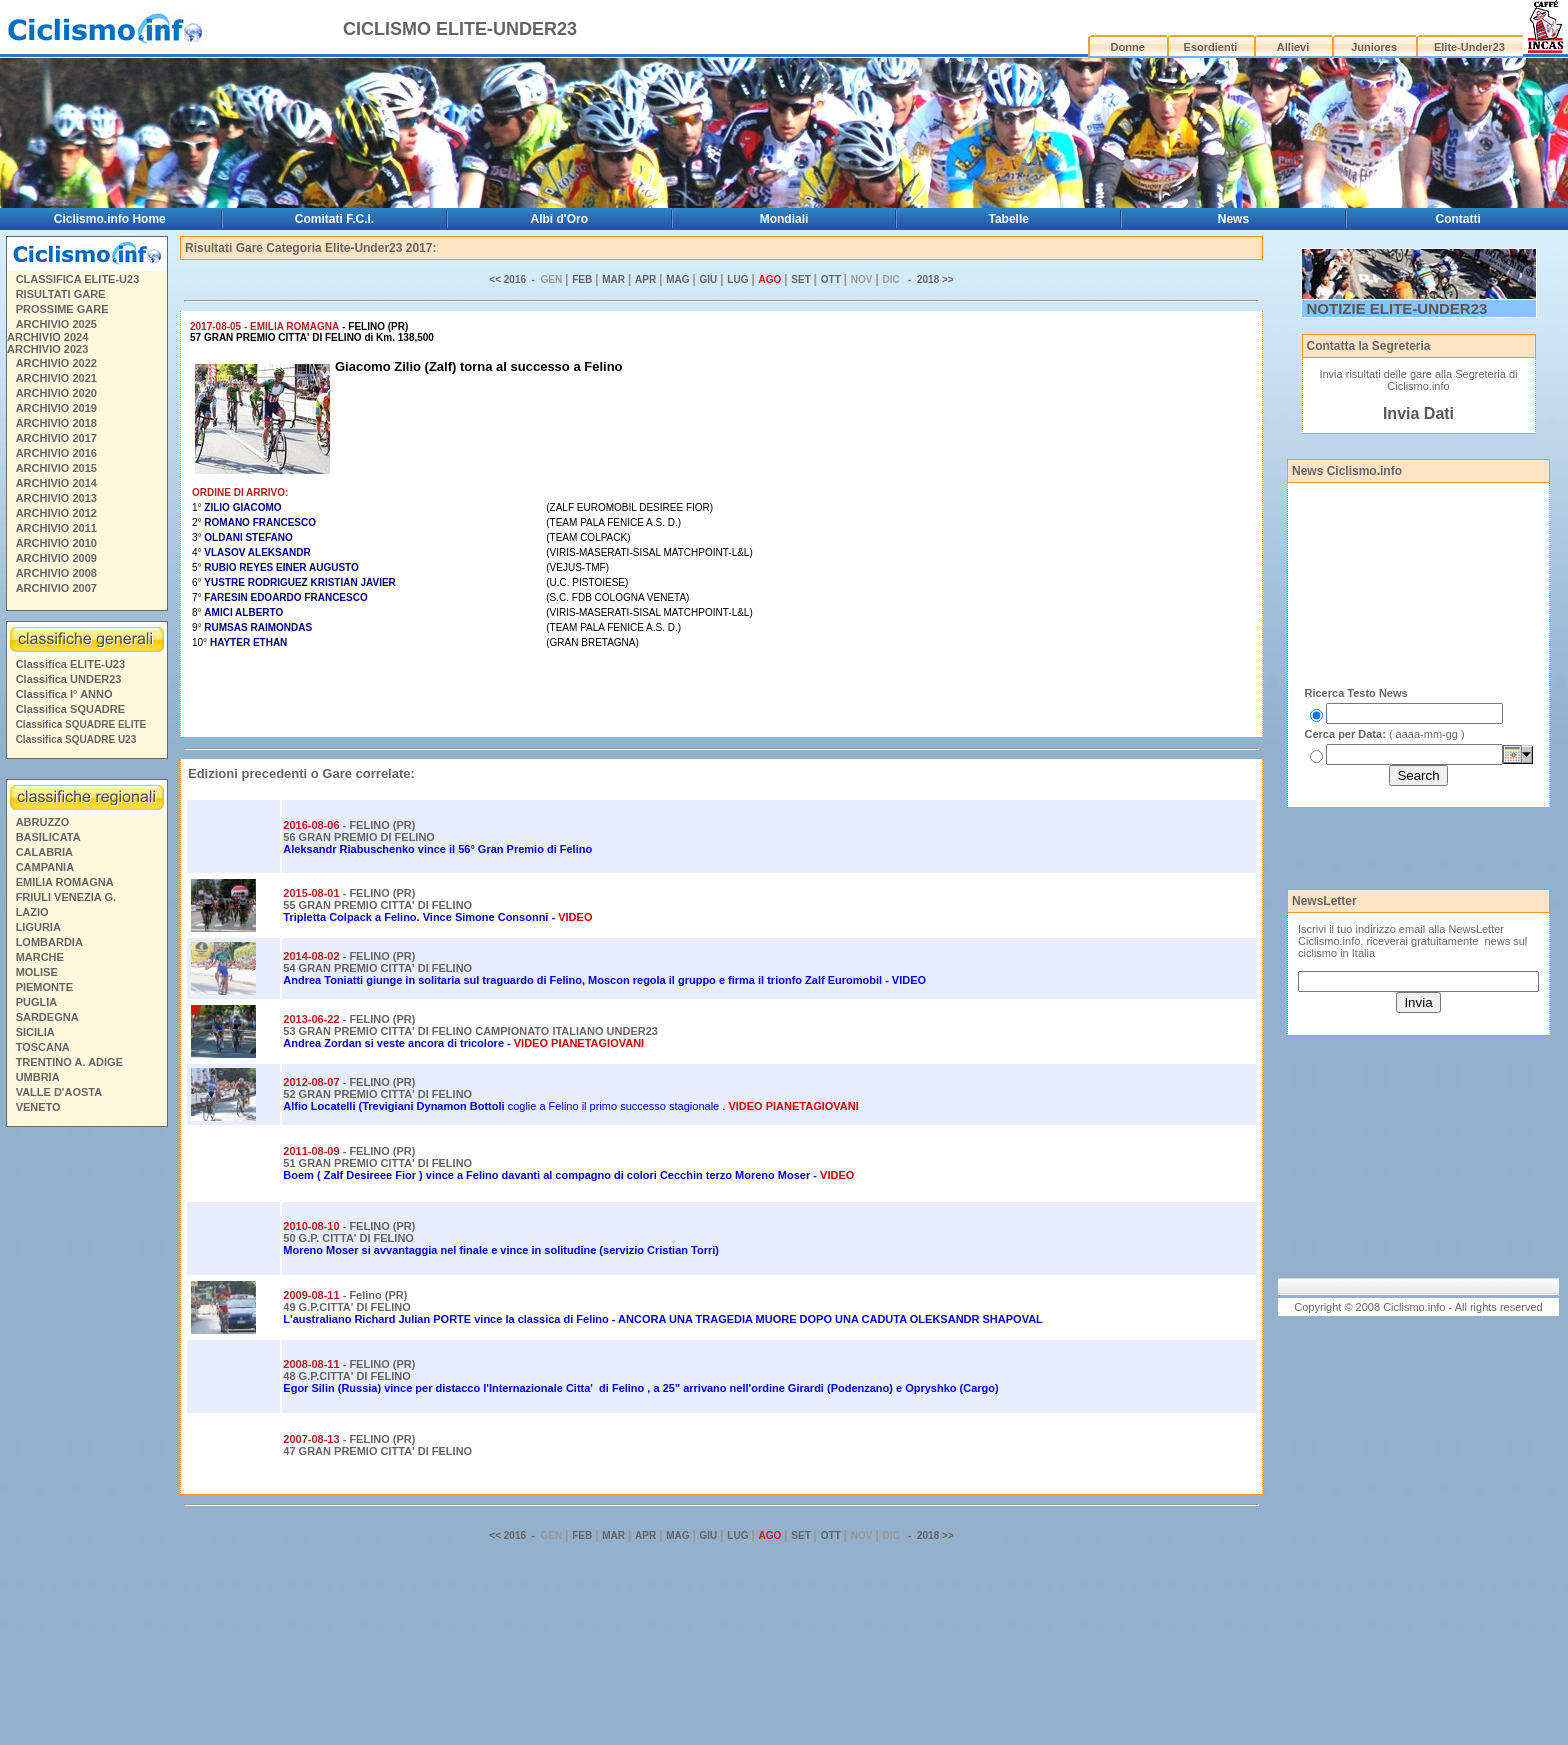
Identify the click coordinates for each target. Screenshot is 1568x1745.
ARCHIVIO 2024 (47, 337)
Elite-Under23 (1469, 47)
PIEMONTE (44, 987)
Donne (1128, 47)
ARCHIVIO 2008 (56, 573)
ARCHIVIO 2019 (56, 408)
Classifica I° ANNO (64, 694)
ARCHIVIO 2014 (56, 483)
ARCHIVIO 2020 (56, 393)
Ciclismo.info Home (110, 219)
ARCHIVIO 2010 (56, 543)
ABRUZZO (43, 822)
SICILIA (35, 1032)
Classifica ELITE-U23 (70, 664)
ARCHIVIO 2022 (56, 363)
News (1233, 219)
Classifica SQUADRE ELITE (81, 724)
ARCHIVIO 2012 (56, 513)
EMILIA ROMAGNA (65, 882)
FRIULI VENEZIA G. (66, 897)
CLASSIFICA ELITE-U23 (78, 279)
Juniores (1374, 47)
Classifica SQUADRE (70, 709)
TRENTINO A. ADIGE (69, 1062)
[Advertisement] (86, 1439)
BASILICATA (48, 837)
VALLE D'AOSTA (59, 1092)
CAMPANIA (45, 867)
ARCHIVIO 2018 (56, 423)
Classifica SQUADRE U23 (76, 739)
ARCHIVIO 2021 (56, 378)
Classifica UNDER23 (69, 679)
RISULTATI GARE (61, 294)
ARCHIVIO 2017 (56, 438)
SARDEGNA (47, 1017)
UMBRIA (38, 1077)
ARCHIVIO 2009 (56, 558)
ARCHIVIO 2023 (47, 349)
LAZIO (32, 912)
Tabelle (1009, 219)
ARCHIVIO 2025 (56, 324)
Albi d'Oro (560, 219)
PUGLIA (37, 1002)
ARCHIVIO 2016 (56, 453)
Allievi (1293, 47)
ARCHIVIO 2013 (56, 498)
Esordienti (1211, 47)
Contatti (1458, 219)
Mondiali (784, 219)
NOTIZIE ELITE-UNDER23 (1397, 308)
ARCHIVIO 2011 (56, 528)
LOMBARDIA (49, 942)
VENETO (38, 1107)
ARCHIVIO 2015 (56, 468)
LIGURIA (38, 927)
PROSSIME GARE (62, 309)
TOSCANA (43, 1047)
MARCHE (40, 957)
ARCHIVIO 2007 (56, 588)
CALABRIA (44, 852)
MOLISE (37, 972)
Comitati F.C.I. (334, 219)
